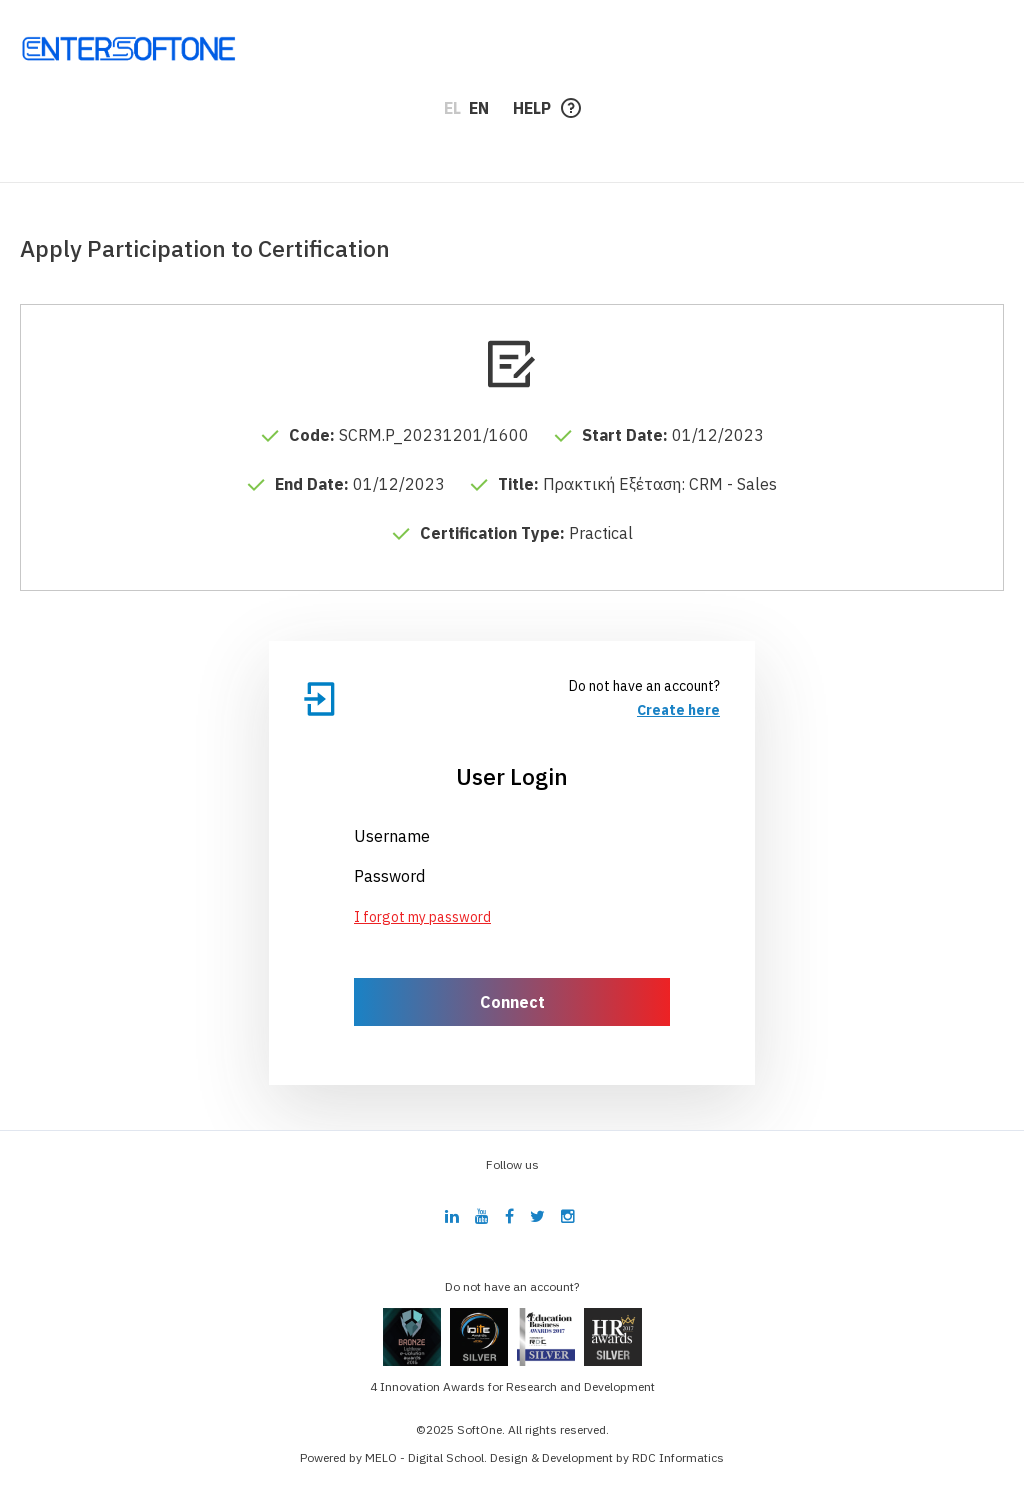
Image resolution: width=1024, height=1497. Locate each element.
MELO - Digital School (424, 1457)
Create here (678, 710)
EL (452, 108)
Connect (512, 1002)
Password (389, 876)
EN (479, 108)
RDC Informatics (678, 1457)
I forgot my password (422, 917)
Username (392, 836)
